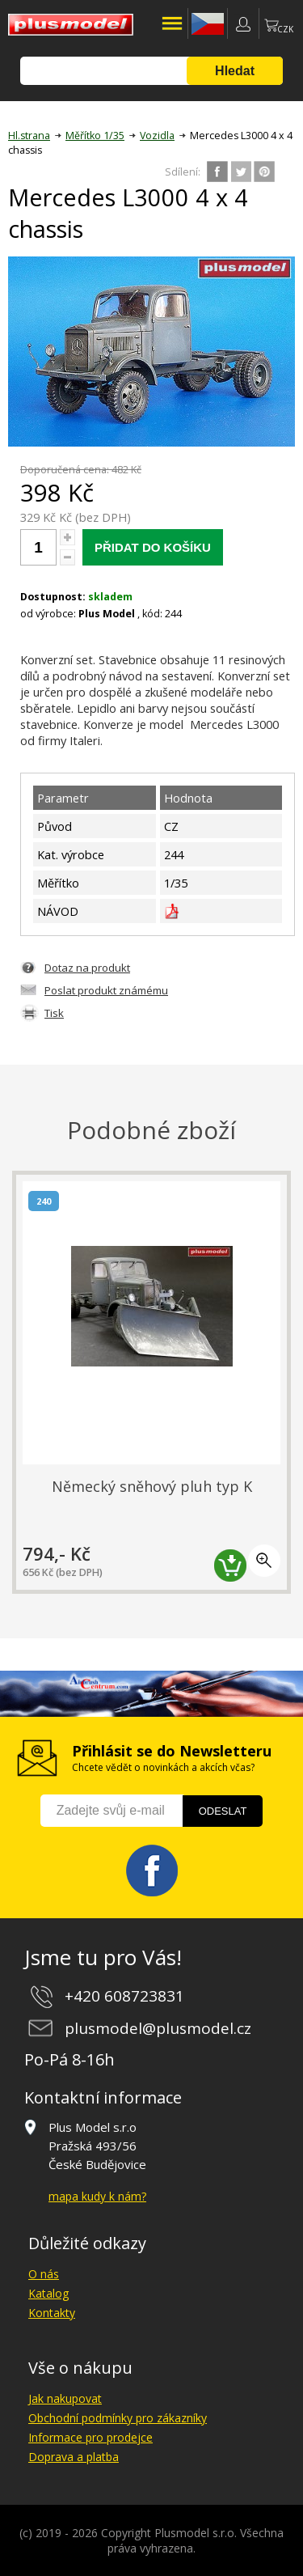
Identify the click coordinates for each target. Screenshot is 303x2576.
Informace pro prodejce (90, 2437)
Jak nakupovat (65, 2398)
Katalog (48, 2293)
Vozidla (157, 135)
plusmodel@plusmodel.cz (158, 2028)
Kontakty (51, 2312)
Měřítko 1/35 (94, 135)
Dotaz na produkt (87, 967)
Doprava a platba (73, 2456)
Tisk (54, 1013)
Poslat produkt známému (106, 990)
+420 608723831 (124, 1995)
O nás (43, 2274)
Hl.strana (29, 135)
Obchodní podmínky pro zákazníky (117, 2418)
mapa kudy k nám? (97, 2196)
